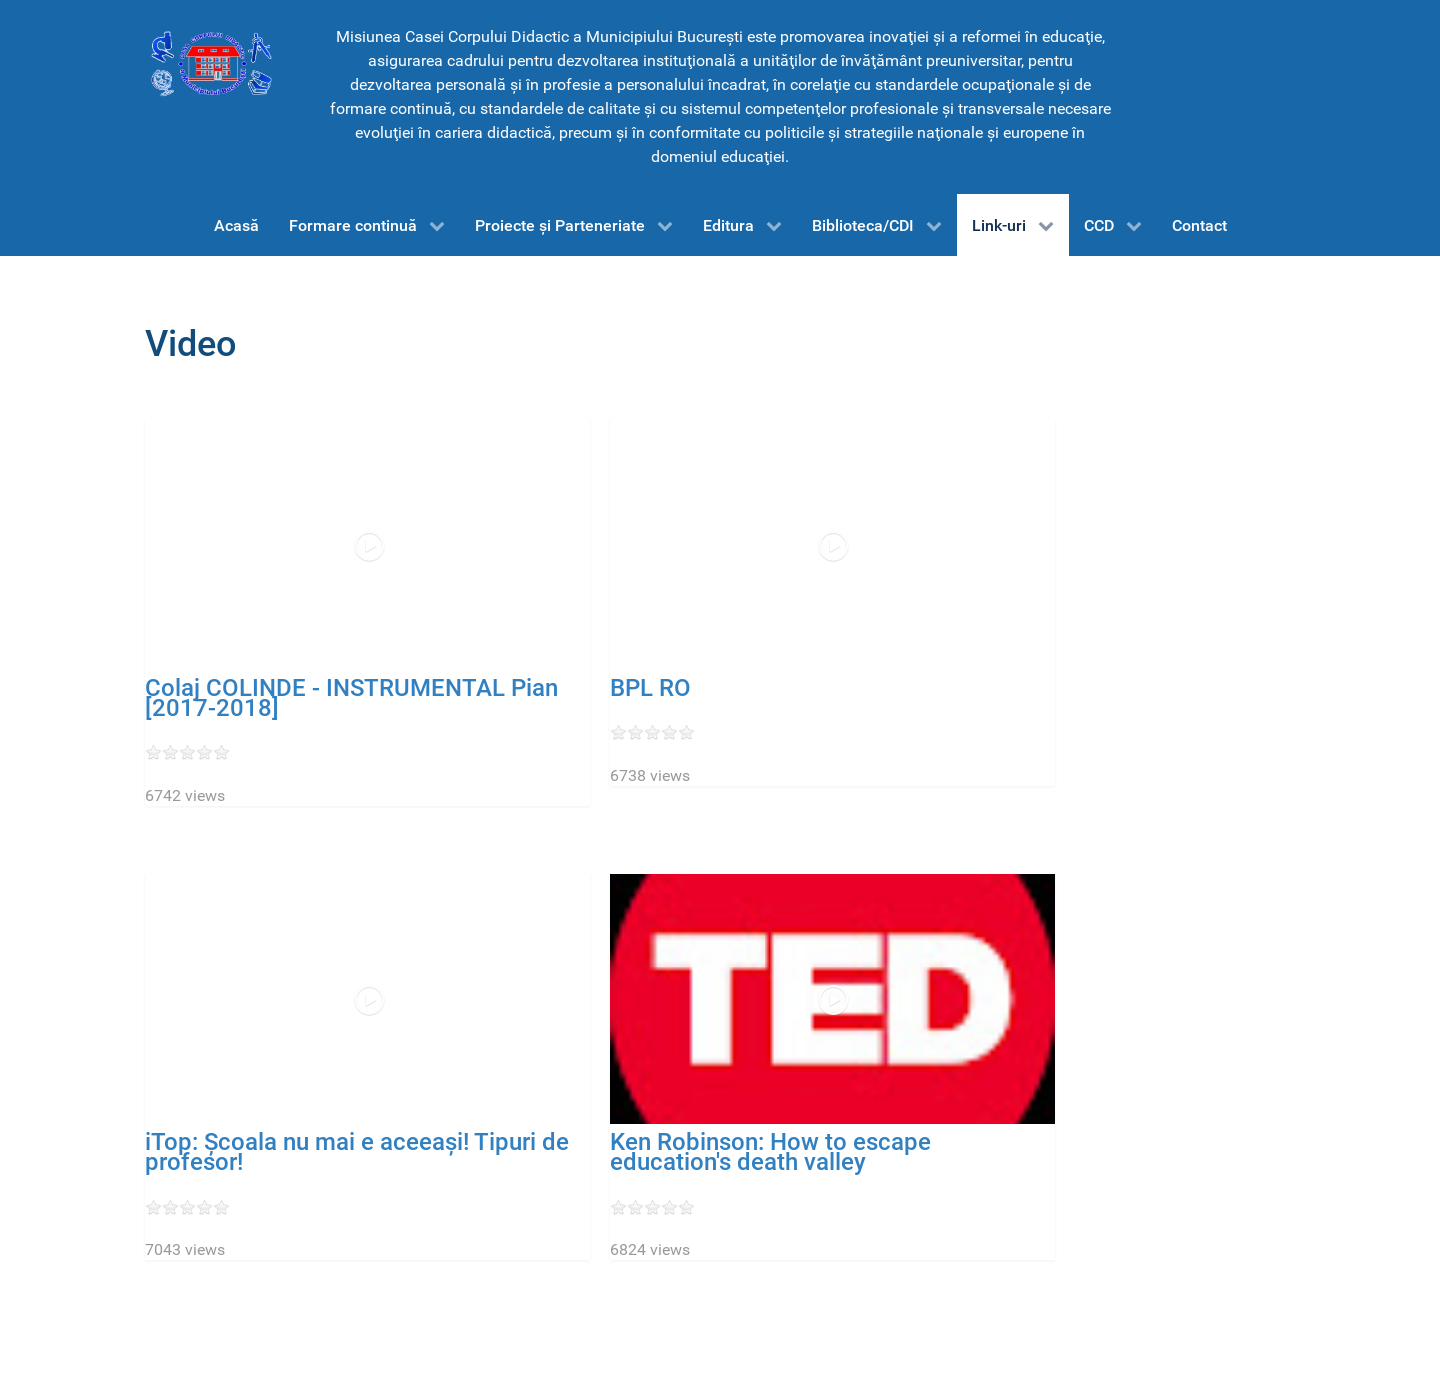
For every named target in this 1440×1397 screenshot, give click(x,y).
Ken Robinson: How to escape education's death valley (770, 1152)
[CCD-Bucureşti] (210, 63)
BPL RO (650, 688)
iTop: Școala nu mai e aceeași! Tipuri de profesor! (357, 1152)
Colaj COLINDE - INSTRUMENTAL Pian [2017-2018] (351, 698)
